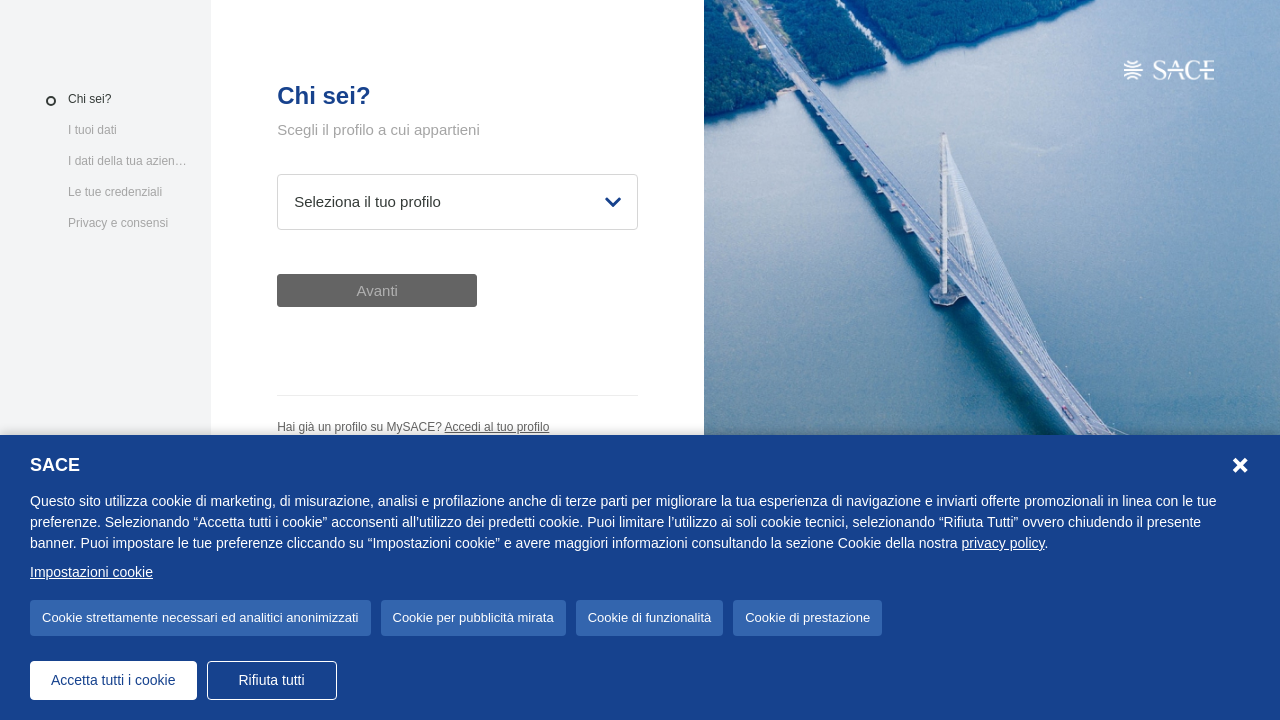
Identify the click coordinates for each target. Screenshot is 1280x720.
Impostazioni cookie (91, 572)
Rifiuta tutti (271, 680)
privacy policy (1003, 543)
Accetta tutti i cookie (113, 680)
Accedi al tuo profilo (497, 427)
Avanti (376, 290)
